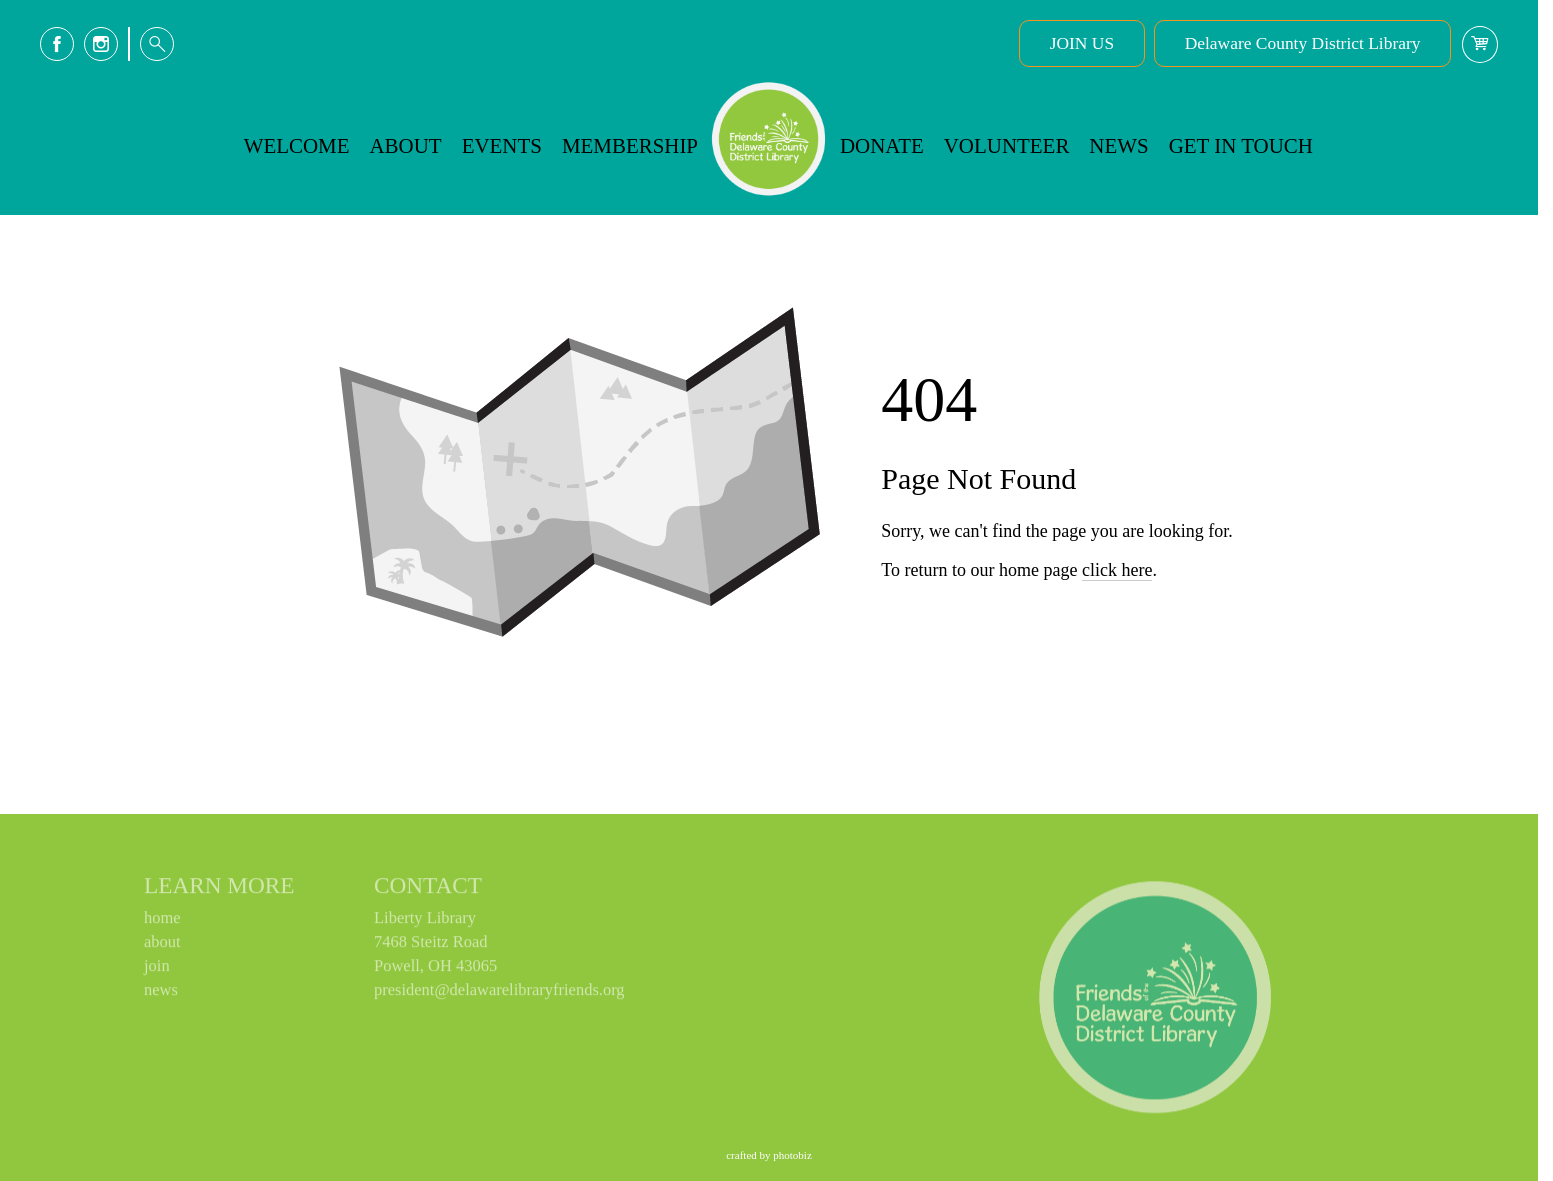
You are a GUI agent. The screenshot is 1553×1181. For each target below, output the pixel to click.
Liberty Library (425, 922)
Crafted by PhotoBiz (769, 1155)
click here (1117, 648)
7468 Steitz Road (431, 946)
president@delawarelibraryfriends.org (499, 994)
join (157, 970)
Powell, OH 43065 (435, 970)
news (161, 994)
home (162, 922)
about (162, 946)
